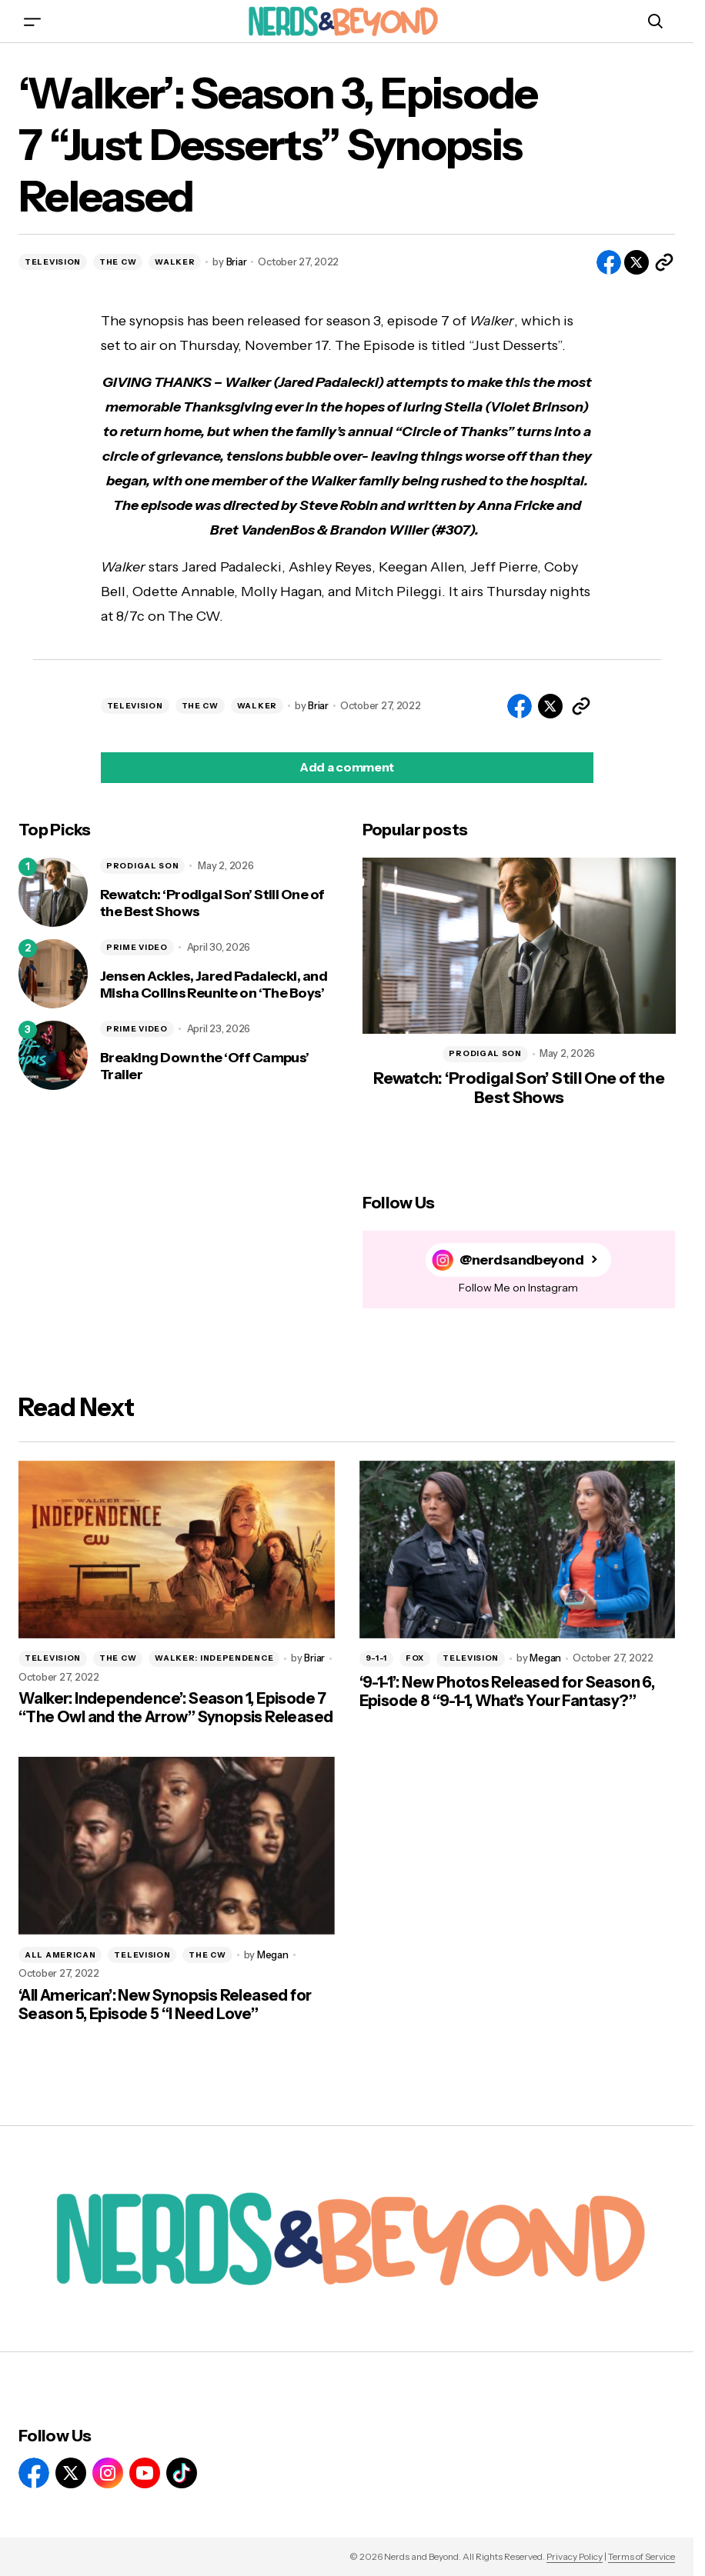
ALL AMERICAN (60, 1955)
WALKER (175, 262)
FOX (415, 1658)
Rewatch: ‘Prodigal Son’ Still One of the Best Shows (212, 903)
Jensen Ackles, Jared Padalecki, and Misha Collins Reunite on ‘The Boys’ (213, 984)
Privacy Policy (574, 2556)
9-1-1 (377, 1658)
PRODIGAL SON (142, 866)
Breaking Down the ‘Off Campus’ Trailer (204, 1066)
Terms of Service (641, 2556)
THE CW (117, 262)
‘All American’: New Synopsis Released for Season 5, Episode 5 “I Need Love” (164, 2004)
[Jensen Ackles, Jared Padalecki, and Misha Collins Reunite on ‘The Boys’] (53, 973)
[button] (32, 21)
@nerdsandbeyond (521, 1260)
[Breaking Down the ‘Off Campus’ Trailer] (53, 1055)
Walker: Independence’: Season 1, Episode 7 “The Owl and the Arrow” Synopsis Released (175, 1707)
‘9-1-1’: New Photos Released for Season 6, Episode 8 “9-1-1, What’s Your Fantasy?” (507, 1691)
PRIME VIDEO (137, 947)
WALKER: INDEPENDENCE (214, 1658)
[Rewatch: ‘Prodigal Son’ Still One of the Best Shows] (53, 892)
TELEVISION (53, 262)
